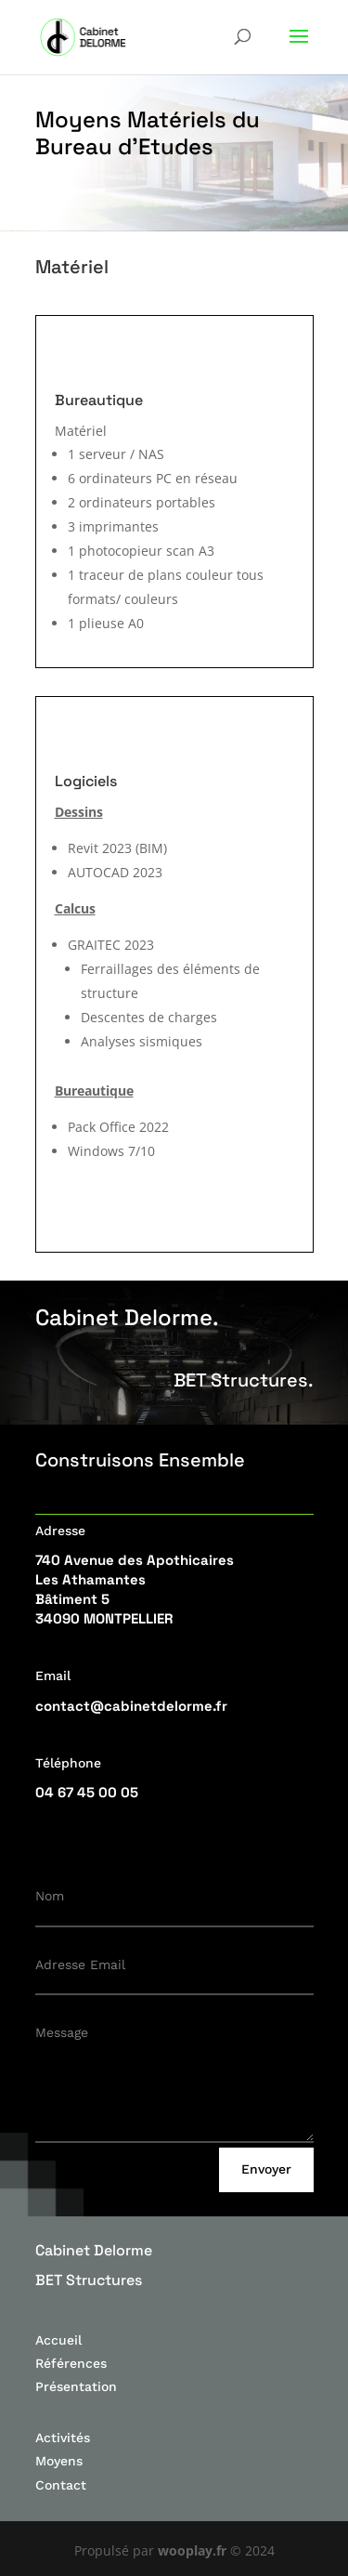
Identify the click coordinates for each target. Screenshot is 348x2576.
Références (71, 2363)
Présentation (76, 2386)
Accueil (58, 2340)
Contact (60, 2484)
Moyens (59, 2460)
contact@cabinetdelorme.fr (131, 1706)
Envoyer (266, 2169)
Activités (62, 2437)
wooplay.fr (192, 2550)
